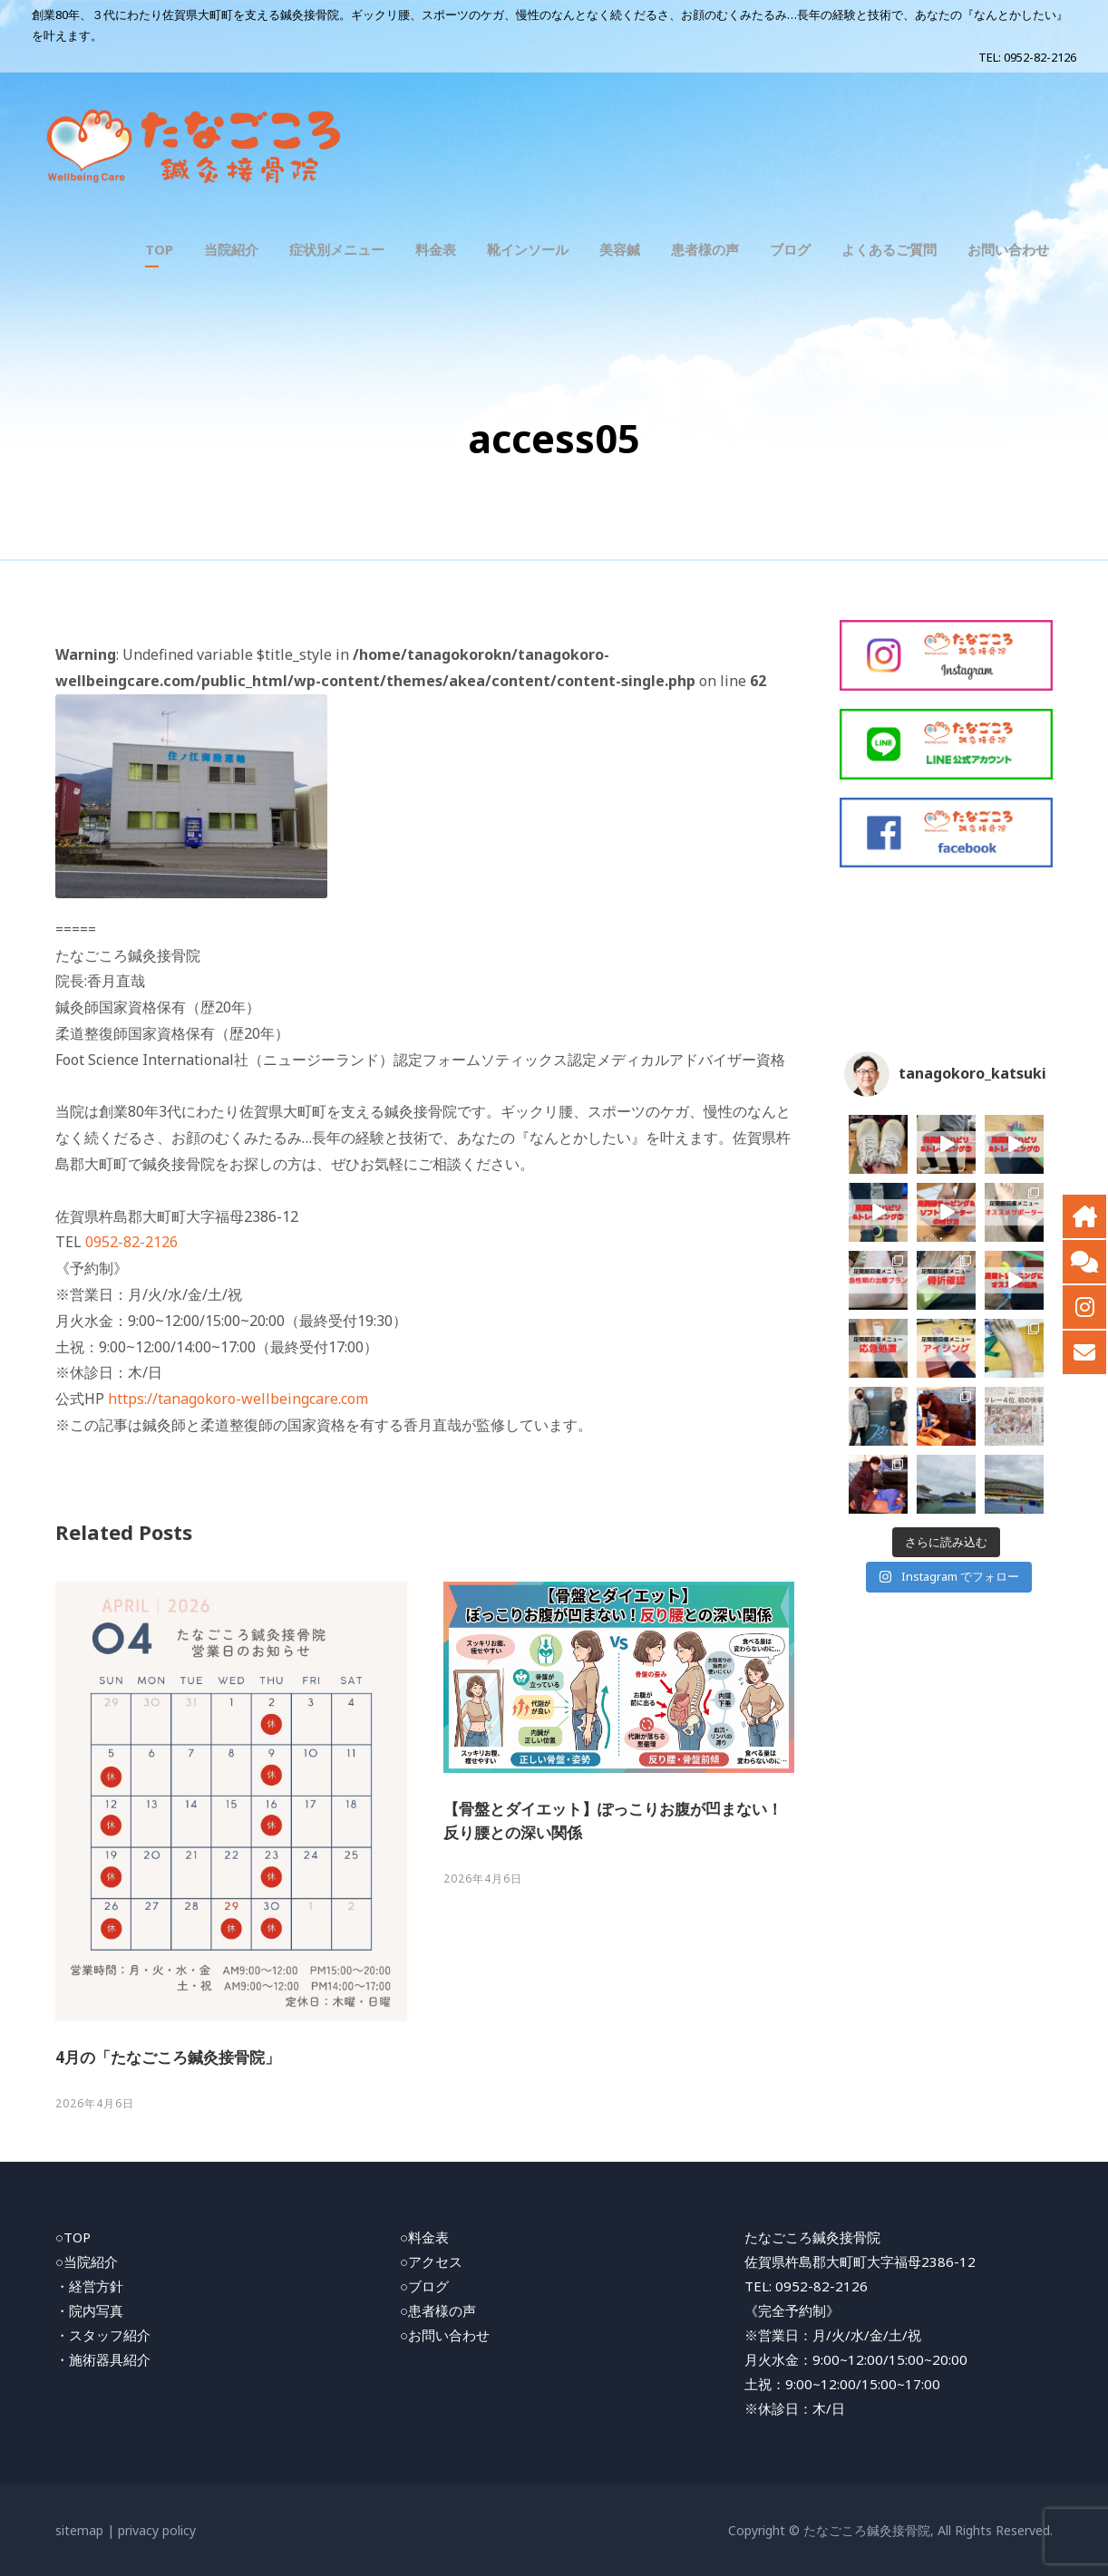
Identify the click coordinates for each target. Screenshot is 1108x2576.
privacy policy (157, 2530)
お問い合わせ (1008, 249)
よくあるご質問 (889, 249)
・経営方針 (89, 2286)
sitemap (79, 2530)
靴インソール (528, 249)
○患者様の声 (438, 2310)
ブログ (790, 249)
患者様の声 (705, 249)
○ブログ (424, 2286)
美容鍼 (619, 249)
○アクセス (431, 2261)
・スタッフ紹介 (103, 2335)
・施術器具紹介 (103, 2359)
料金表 (435, 249)
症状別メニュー (336, 249)
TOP (159, 249)
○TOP (73, 2237)
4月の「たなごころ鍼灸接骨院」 (167, 2057)
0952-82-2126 (1040, 57)
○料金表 (424, 2237)
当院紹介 (231, 249)
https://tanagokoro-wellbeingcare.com (238, 1399)
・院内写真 (89, 2310)
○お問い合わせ (445, 2335)
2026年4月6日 (94, 2103)
